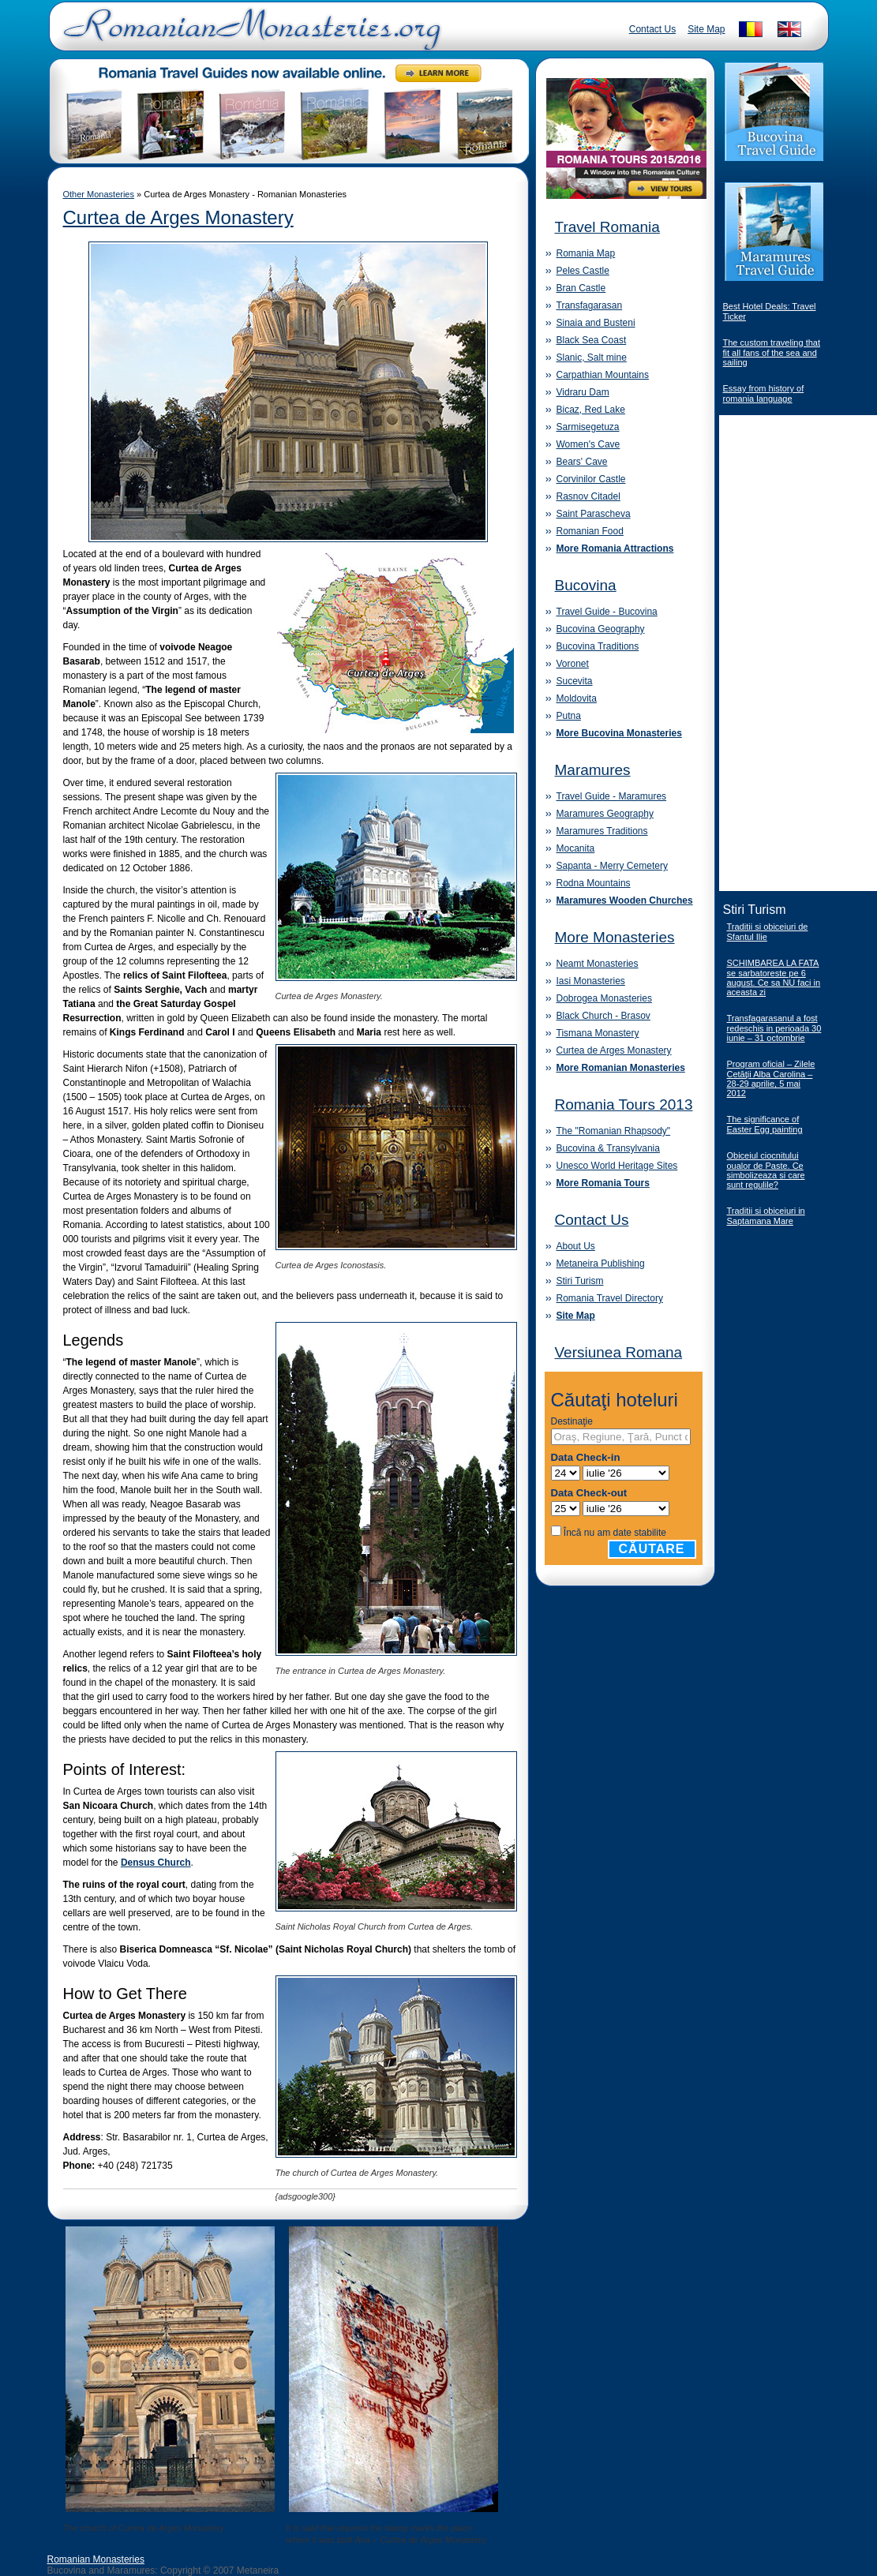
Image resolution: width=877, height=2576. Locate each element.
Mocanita (576, 848)
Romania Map (586, 253)
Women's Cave (588, 444)
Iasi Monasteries (591, 981)
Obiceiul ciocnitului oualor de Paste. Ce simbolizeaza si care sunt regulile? (766, 1170)
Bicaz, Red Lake (591, 409)
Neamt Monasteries (598, 963)
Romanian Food (590, 531)
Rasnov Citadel (588, 496)
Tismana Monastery (598, 1033)
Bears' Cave (582, 461)
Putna (569, 715)
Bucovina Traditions (598, 646)
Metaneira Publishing (601, 1263)
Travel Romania (607, 227)
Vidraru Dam (583, 392)
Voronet (573, 663)
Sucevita (575, 681)
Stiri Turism (580, 1280)
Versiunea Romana (619, 1352)
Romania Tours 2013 (624, 1104)
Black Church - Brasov (603, 1015)
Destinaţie (572, 1421)
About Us (576, 1246)
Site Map (706, 29)
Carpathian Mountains (603, 374)
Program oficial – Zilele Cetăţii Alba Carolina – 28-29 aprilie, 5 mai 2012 (771, 1078)
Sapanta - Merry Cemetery (612, 865)
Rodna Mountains (594, 883)
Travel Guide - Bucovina (607, 611)
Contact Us (652, 29)
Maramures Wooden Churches (625, 900)
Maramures (593, 770)
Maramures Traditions (602, 831)
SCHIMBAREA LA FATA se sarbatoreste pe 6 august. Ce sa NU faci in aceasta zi (774, 977)
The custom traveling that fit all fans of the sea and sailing (772, 352)
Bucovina (586, 585)
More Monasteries (615, 937)
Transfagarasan (590, 305)
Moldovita (577, 698)
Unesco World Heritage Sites (617, 1165)
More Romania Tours (603, 1183)
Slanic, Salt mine (592, 357)
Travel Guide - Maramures (612, 796)
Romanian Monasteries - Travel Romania (248, 35)
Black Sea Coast (592, 340)
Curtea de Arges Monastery (178, 217)
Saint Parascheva (594, 513)
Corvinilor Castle (591, 479)
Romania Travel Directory (610, 1298)
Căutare (652, 1549)
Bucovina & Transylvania (608, 1148)
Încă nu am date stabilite (615, 1532)
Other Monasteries (98, 194)
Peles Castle (583, 270)
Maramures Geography (605, 813)
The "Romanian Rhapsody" (614, 1130)
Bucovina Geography (601, 629)
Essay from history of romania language (763, 393)
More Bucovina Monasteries (619, 733)
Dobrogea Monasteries (604, 998)
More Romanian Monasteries (621, 1067)
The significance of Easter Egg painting (765, 1124)
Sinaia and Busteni (596, 322)
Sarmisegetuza (588, 426)
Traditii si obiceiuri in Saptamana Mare (766, 1216)
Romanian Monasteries (95, 2559)
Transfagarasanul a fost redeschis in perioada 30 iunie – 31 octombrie (774, 1028)
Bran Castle (581, 288)
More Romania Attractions (615, 548)
